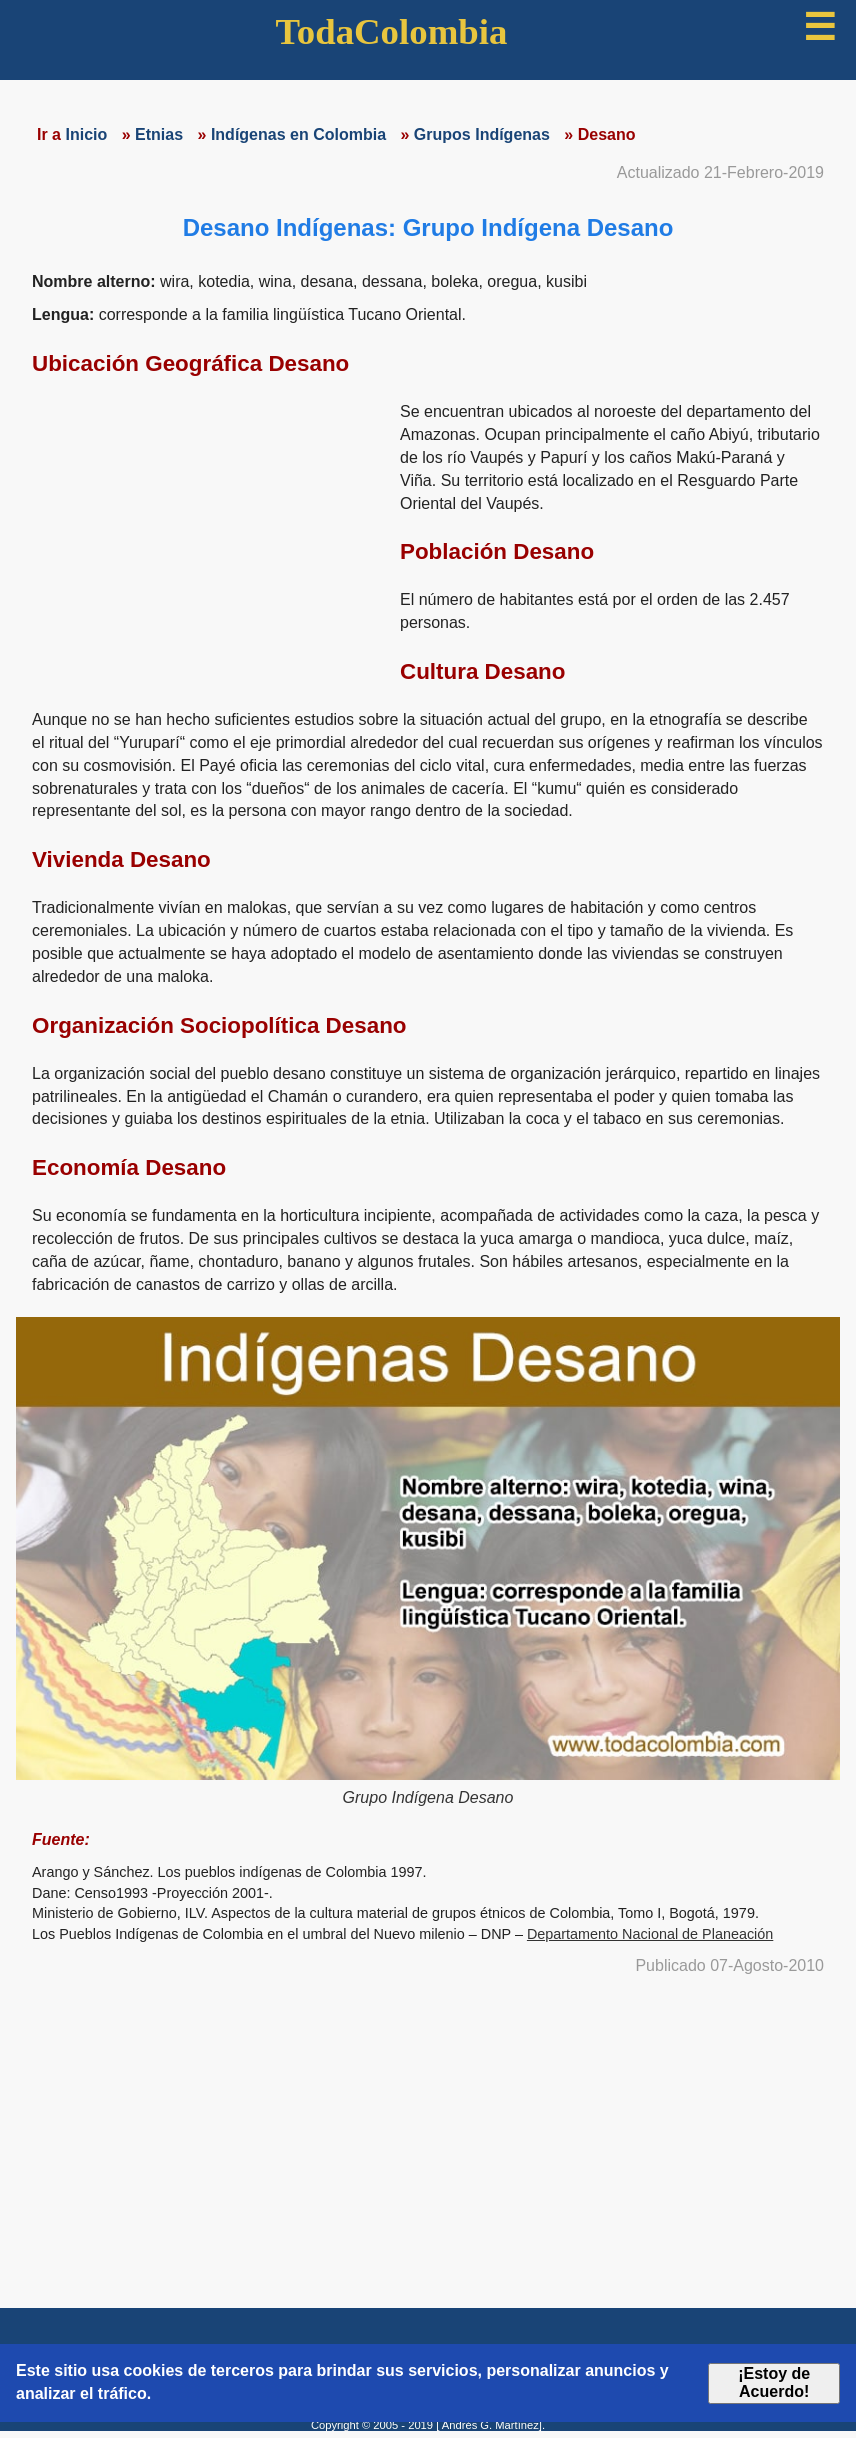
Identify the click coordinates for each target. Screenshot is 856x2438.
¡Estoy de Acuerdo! (774, 2382)
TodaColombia (392, 31)
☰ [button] (819, 27)
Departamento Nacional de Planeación (650, 1934)
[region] (208, 536)
